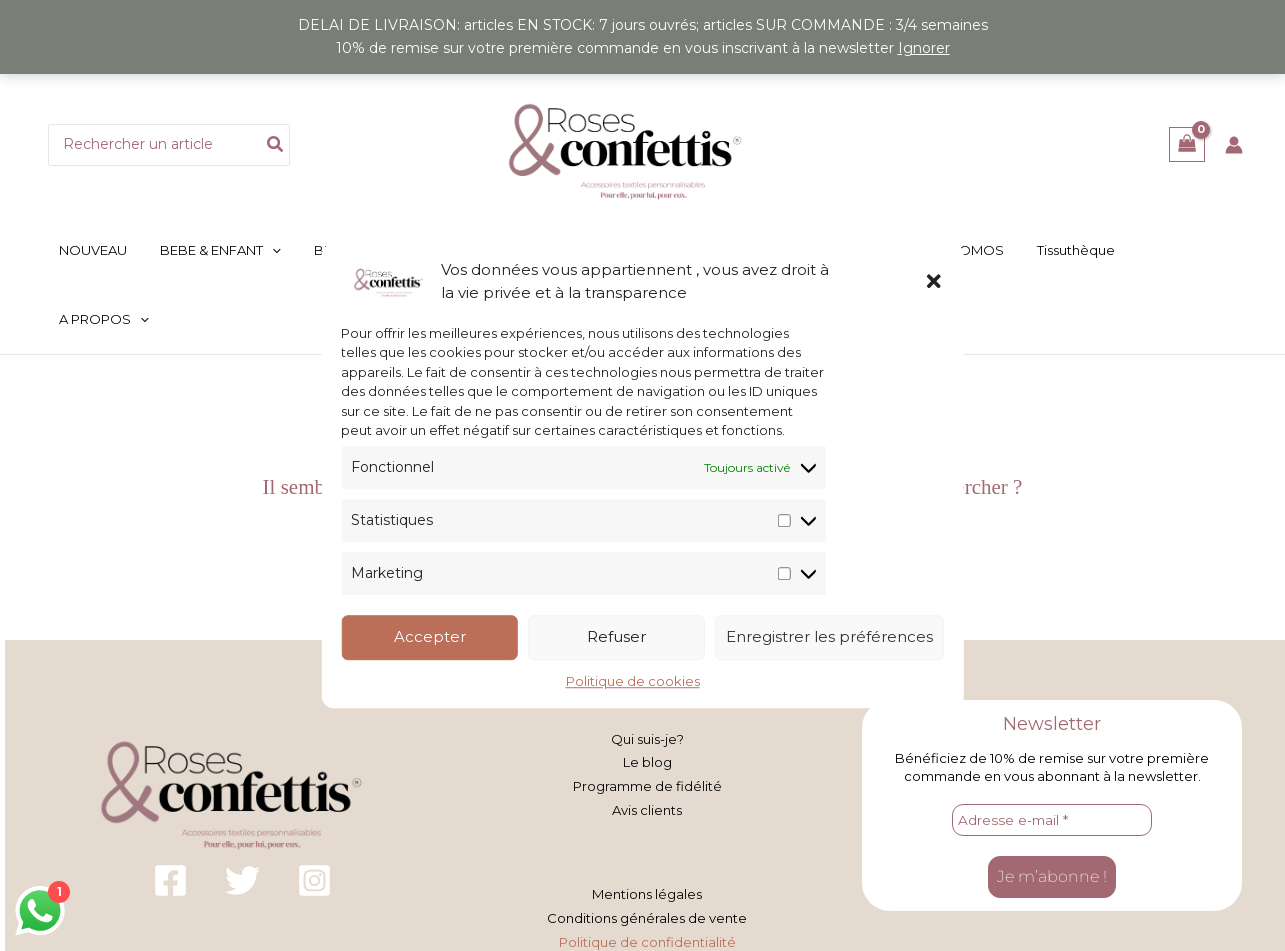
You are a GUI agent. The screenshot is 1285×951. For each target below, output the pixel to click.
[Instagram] (314, 812)
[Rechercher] (276, 145)
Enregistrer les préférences (829, 637)
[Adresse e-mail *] (1052, 752)
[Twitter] (242, 812)
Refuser (616, 637)
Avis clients (647, 741)
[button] (934, 281)
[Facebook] (170, 812)
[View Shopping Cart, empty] (1186, 144)
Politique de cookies (633, 681)
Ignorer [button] (924, 48)
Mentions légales (647, 826)
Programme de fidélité (647, 718)
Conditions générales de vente (647, 849)
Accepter (430, 637)
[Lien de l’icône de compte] (1234, 145)
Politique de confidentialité (647, 872)
